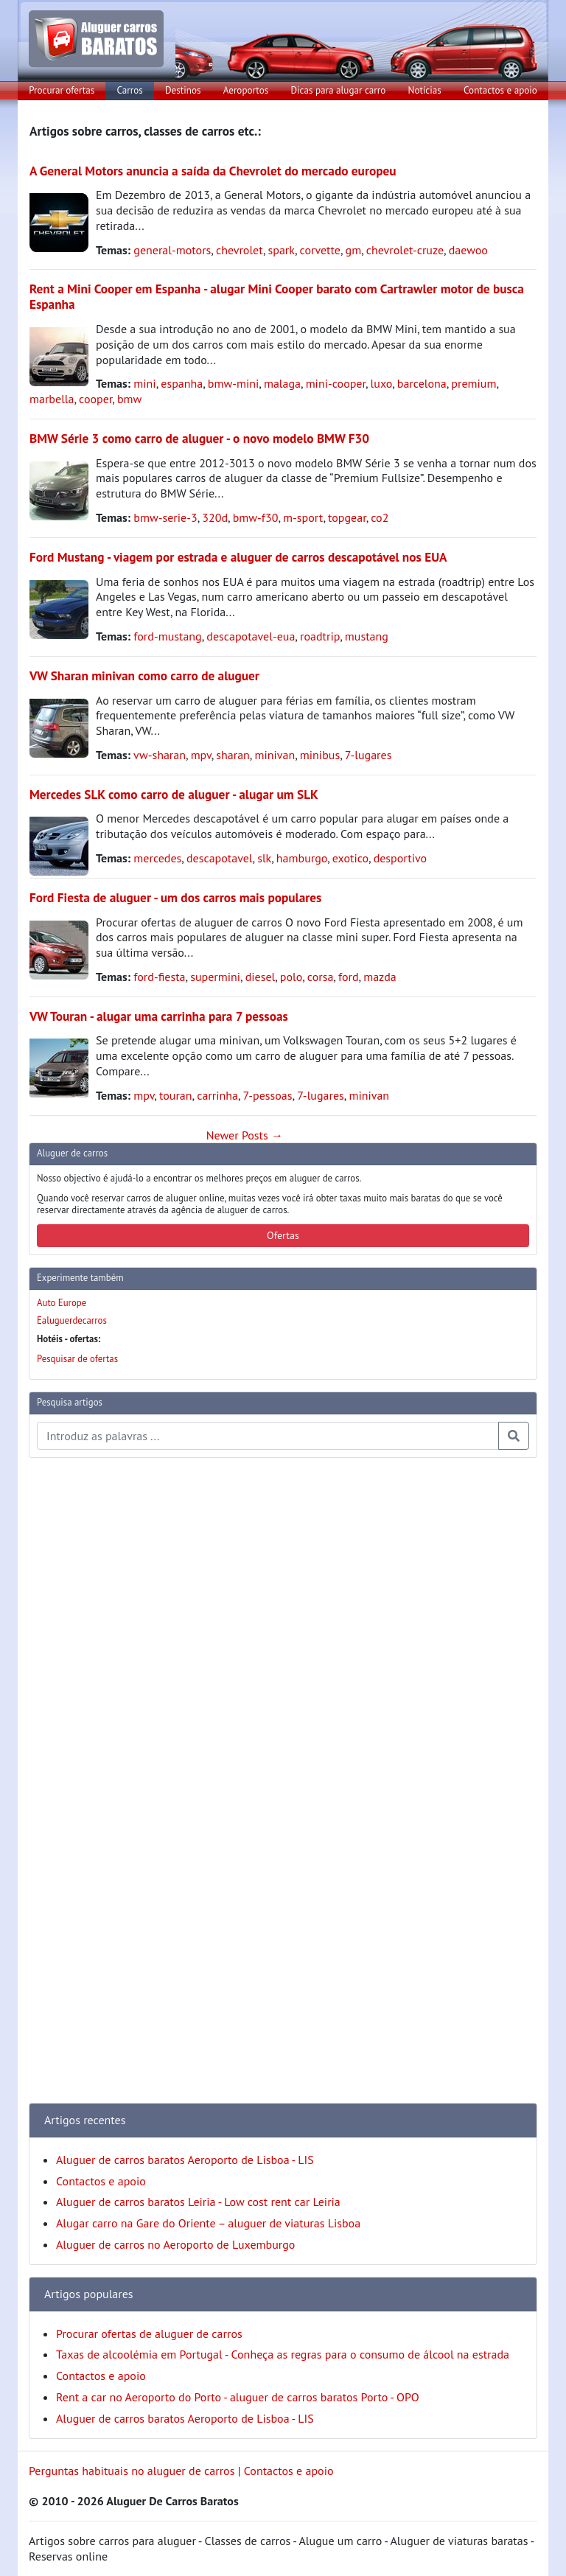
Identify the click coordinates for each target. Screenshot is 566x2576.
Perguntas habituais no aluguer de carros (131, 2470)
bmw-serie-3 (165, 517)
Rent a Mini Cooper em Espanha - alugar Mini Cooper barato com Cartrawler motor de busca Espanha (276, 296)
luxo (382, 383)
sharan (233, 754)
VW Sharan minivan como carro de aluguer (144, 675)
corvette (320, 249)
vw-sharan (159, 754)
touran (175, 1095)
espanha (182, 383)
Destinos (182, 90)
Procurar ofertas (61, 90)
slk (264, 858)
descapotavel (219, 858)
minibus (320, 754)
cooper (95, 398)
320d (215, 517)
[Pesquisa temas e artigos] (268, 1436)
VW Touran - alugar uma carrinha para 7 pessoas (158, 1016)
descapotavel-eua (250, 636)
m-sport (303, 517)
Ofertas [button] (283, 1235)
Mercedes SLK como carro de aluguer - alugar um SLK (173, 794)
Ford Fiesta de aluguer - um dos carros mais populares (175, 897)
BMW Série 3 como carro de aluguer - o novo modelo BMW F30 (199, 438)
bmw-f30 (256, 517)
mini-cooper (336, 383)
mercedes (157, 858)
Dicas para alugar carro (337, 90)
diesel (260, 976)
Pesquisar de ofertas (77, 1358)
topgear (347, 517)
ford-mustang (167, 636)
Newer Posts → (244, 1135)
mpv (201, 754)
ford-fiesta (159, 976)
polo (291, 976)
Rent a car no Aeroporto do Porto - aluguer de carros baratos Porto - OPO (237, 2397)
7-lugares (368, 754)
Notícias (424, 90)
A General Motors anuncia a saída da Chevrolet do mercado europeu (212, 170)
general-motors (172, 249)
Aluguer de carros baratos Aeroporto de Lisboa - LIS (185, 2159)
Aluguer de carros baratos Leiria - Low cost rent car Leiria (198, 2201)
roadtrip (320, 636)
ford (348, 976)
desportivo (400, 858)
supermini (215, 976)
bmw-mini (233, 383)
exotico (350, 858)
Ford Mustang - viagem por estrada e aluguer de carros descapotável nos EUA (238, 556)
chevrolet (239, 249)
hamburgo (301, 858)
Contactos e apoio (500, 90)
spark (281, 249)
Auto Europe (61, 1302)
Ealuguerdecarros (72, 1320)
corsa (320, 976)
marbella (51, 398)
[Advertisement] (88, 1691)
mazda (379, 976)
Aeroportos (245, 90)
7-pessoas (268, 1095)
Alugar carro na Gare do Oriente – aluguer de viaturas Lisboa (208, 2223)
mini (144, 383)
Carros (130, 90)
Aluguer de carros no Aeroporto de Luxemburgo (175, 2244)
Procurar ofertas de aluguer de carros (149, 2333)
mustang (366, 636)
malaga (282, 383)
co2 (379, 517)
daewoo (468, 249)
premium (473, 383)
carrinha (217, 1095)
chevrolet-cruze (405, 249)
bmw (129, 398)
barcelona (422, 383)
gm (354, 249)
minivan (274, 754)
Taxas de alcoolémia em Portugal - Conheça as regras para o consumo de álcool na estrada (282, 2354)
